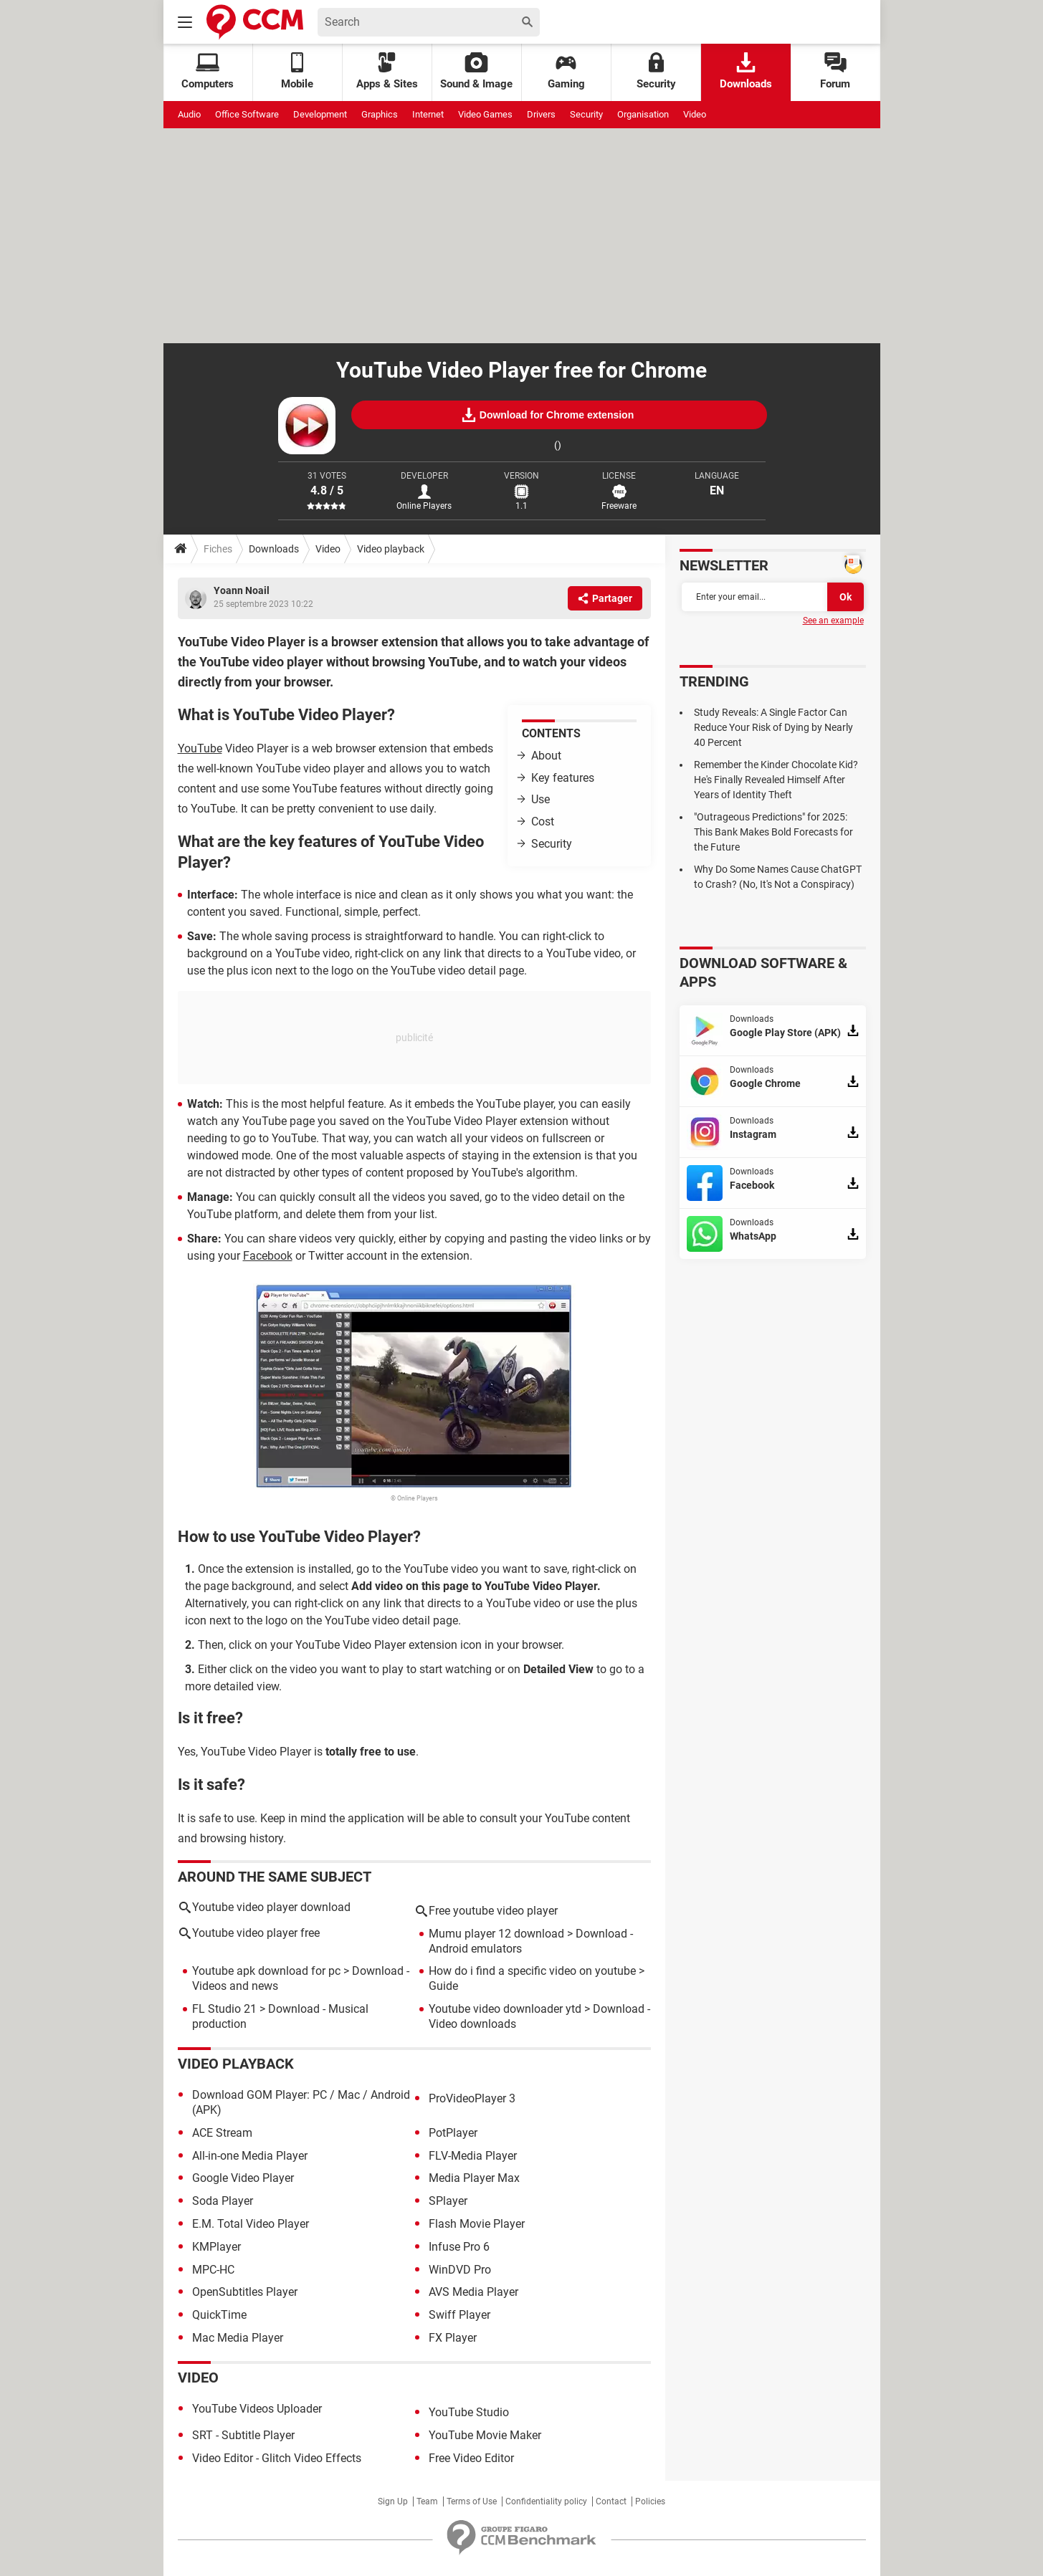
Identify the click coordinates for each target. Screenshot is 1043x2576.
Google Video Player (243, 2178)
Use (540, 799)
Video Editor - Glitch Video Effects (276, 2458)
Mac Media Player (237, 2338)
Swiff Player (459, 2315)
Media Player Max (474, 2178)
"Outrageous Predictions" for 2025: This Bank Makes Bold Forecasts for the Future (773, 832)
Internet (428, 114)
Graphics (379, 114)
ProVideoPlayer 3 (472, 2098)
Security (656, 71)
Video (694, 114)
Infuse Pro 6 (459, 2247)
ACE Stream (222, 2133)
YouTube (200, 748)
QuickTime (219, 2315)
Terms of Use (472, 2501)
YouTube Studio (469, 2412)
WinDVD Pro (460, 2269)
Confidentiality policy (546, 2501)
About (546, 755)
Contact (611, 2501)
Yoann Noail (242, 590)
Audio (189, 114)
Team (427, 2501)
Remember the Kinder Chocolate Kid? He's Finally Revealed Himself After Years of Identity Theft (776, 779)
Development (320, 114)
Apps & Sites (387, 71)
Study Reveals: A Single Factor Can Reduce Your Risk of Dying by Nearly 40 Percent (773, 727)
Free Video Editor (471, 2458)
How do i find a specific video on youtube (532, 1971)
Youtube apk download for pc (266, 1971)
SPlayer (448, 2201)
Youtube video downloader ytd (505, 2009)
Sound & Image (476, 71)
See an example (833, 621)
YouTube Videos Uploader (257, 2408)
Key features (562, 778)
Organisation (643, 114)
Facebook (267, 1256)
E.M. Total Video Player (250, 2224)
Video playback (390, 549)
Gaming (566, 71)
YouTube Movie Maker (485, 2435)
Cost (542, 821)
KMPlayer (216, 2247)
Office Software (247, 114)
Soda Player (222, 2201)
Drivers (541, 114)
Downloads (746, 71)
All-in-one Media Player (250, 2156)
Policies (650, 2501)
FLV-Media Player (473, 2156)
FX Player (453, 2338)
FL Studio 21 (224, 2009)
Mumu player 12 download (496, 1933)
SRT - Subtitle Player (243, 2435)
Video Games (485, 114)
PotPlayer (453, 2133)
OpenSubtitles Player (244, 2292)
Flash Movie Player (477, 2224)
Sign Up (393, 2501)
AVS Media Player (473, 2292)
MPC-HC (213, 2269)
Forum (835, 71)
